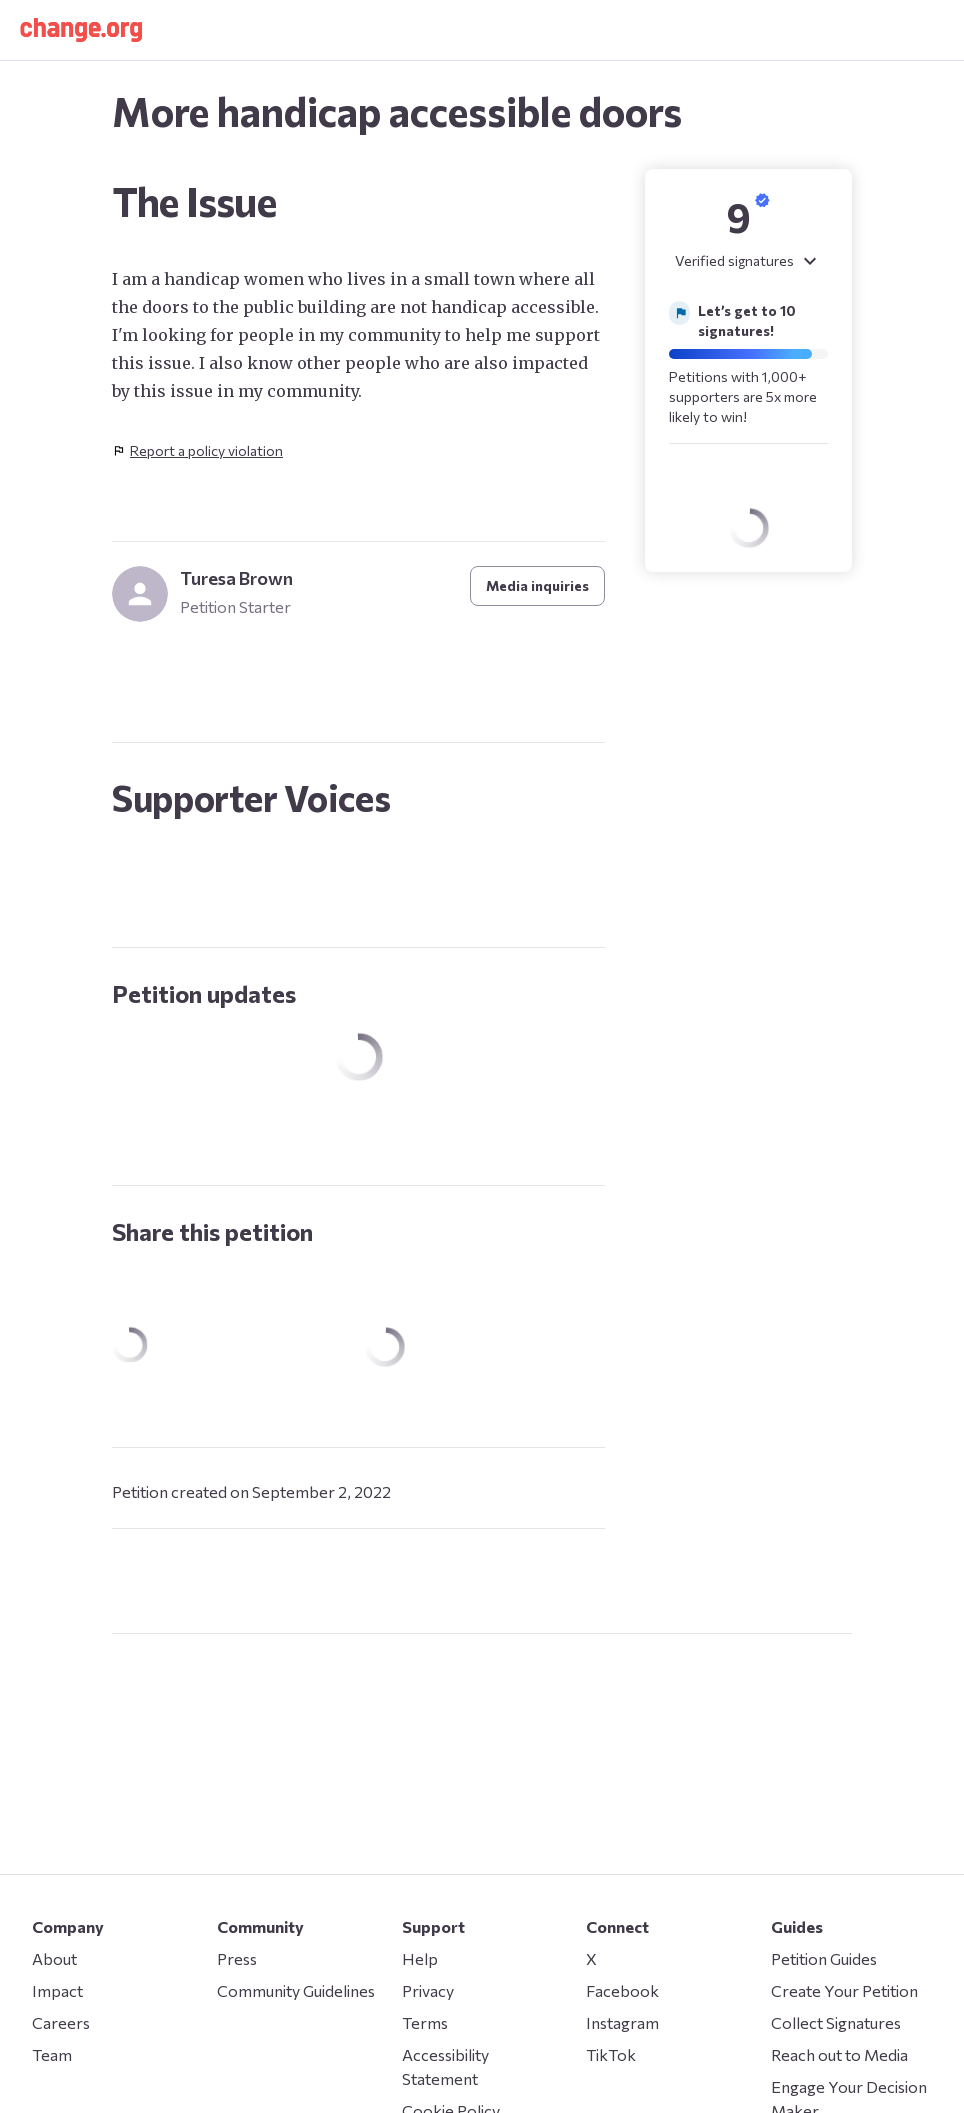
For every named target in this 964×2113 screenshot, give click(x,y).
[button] (81, 30)
